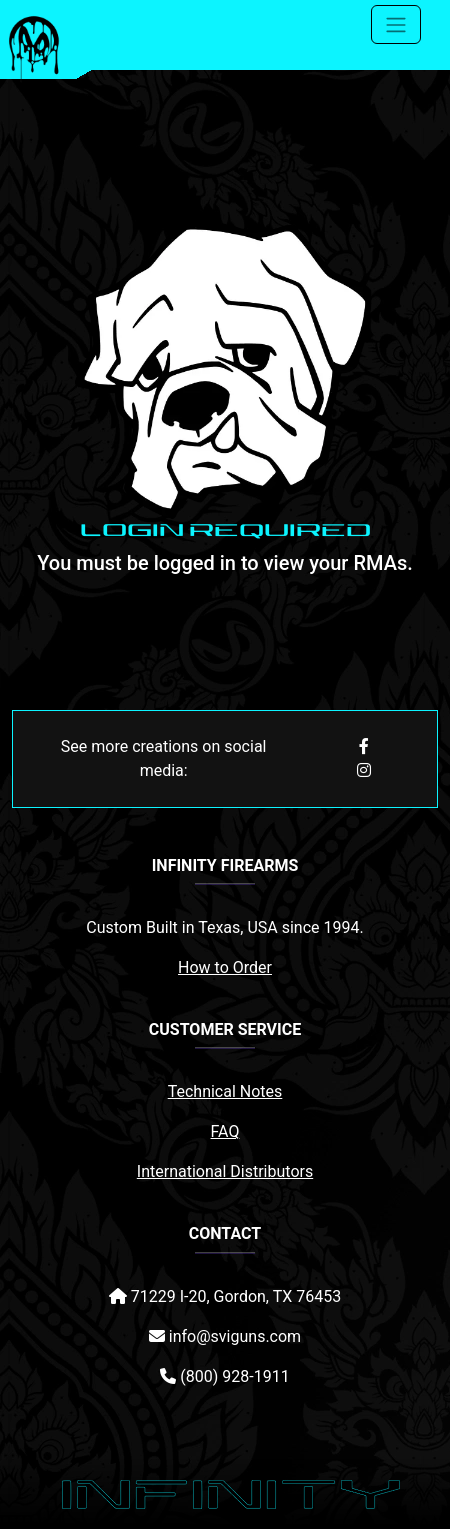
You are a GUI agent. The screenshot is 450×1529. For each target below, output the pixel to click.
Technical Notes (225, 1091)
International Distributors (225, 1171)
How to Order (225, 967)
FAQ (225, 1131)
